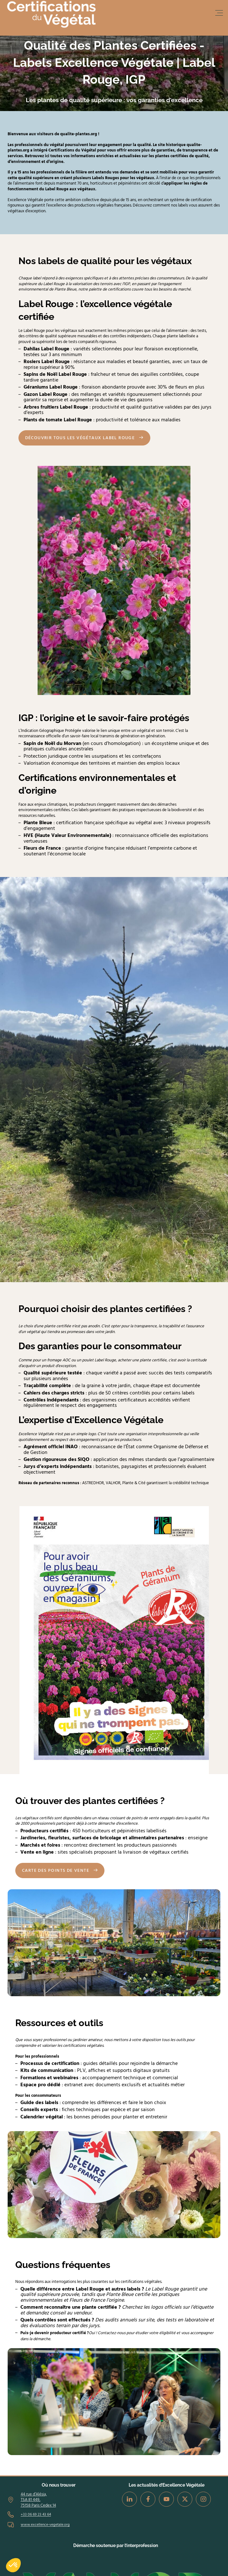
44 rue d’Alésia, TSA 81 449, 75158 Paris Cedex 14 (38, 2499)
